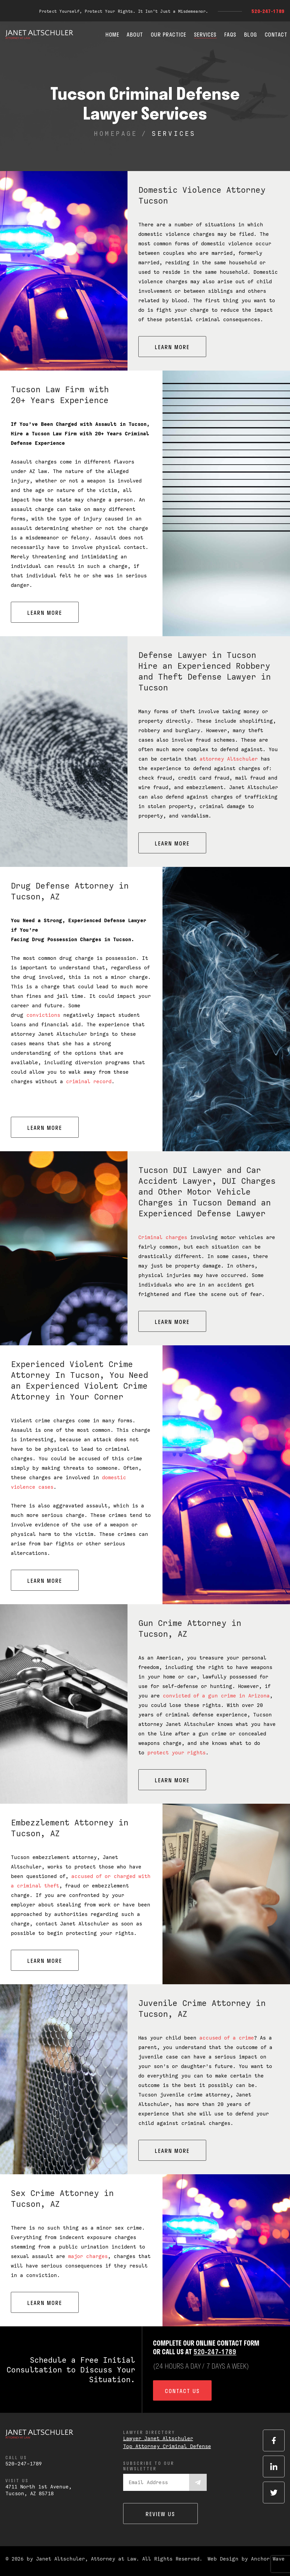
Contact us (182, 2391)
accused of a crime (226, 2037)
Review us (160, 2514)
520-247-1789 (268, 11)
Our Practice (168, 34)
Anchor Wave (268, 2558)
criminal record (88, 1081)
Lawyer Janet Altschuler (158, 2438)
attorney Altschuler (229, 758)
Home (112, 34)
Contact (276, 34)
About (135, 34)
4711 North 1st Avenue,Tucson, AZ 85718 (38, 2490)
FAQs (230, 34)
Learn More (172, 347)
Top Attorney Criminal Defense (167, 2446)
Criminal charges (162, 1237)
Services (205, 34)
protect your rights (176, 1752)
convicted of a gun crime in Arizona (216, 1695)
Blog (250, 34)
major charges (88, 2256)
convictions (43, 1015)
